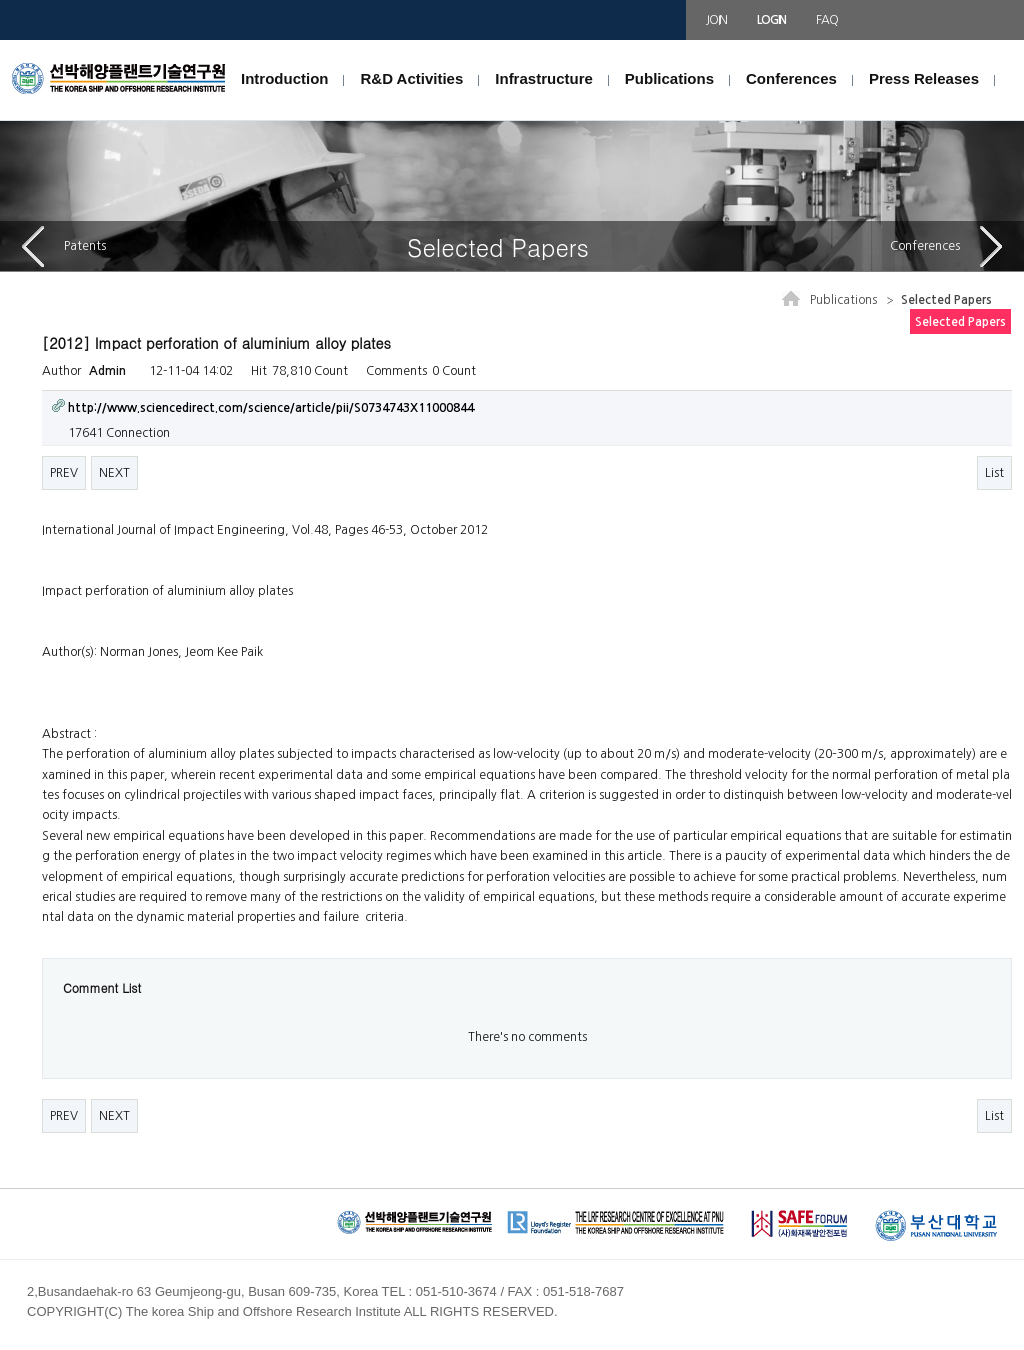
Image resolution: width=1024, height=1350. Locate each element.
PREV (64, 473)
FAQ (826, 20)
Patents (64, 246)
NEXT (114, 473)
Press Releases (924, 78)
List (994, 473)
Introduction (284, 78)
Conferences (791, 78)
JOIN (716, 20)
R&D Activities (411, 78)
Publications (669, 78)
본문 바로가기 (0, 40)
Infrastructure (544, 78)
